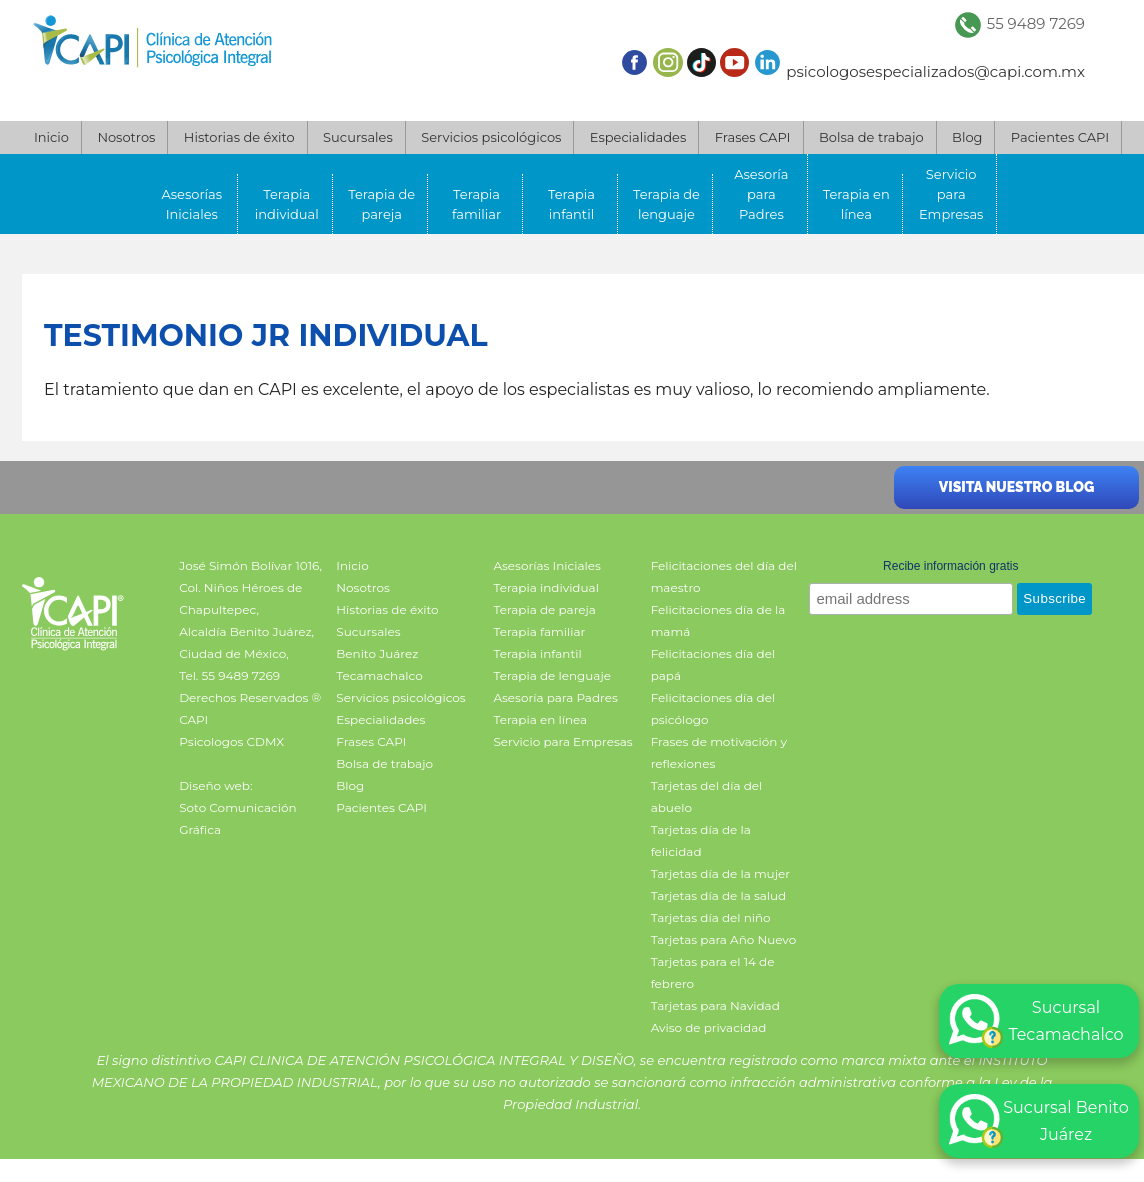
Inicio (51, 137)
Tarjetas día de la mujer (720, 873)
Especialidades (638, 137)
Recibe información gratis (950, 566)
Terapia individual (287, 204)
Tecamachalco (379, 675)
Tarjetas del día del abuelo (707, 796)
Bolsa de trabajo (871, 137)
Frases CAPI (753, 137)
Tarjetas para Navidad (715, 1005)
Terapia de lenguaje (666, 204)
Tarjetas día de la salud (719, 895)
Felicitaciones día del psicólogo (713, 708)
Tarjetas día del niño (711, 917)
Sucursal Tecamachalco (1036, 1021)
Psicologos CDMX (231, 741)
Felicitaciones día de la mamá (718, 620)
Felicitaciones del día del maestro (724, 576)
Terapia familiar (476, 204)
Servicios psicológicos (491, 137)
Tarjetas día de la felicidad (701, 840)
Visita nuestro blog (1016, 487)
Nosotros (126, 137)
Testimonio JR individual (266, 335)
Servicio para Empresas (951, 194)
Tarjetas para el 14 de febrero (713, 972)
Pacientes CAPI (1060, 137)
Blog (967, 137)
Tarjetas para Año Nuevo (724, 939)
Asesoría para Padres (761, 194)
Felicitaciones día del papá (713, 664)
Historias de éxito (239, 137)
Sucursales (358, 137)
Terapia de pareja (381, 204)
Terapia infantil (571, 204)
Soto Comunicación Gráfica (237, 818)
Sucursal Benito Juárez (1039, 1121)
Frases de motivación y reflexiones (719, 752)
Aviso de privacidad (709, 1027)
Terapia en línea (856, 204)
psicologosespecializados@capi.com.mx (935, 71)
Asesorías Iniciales (192, 204)
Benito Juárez (377, 653)
